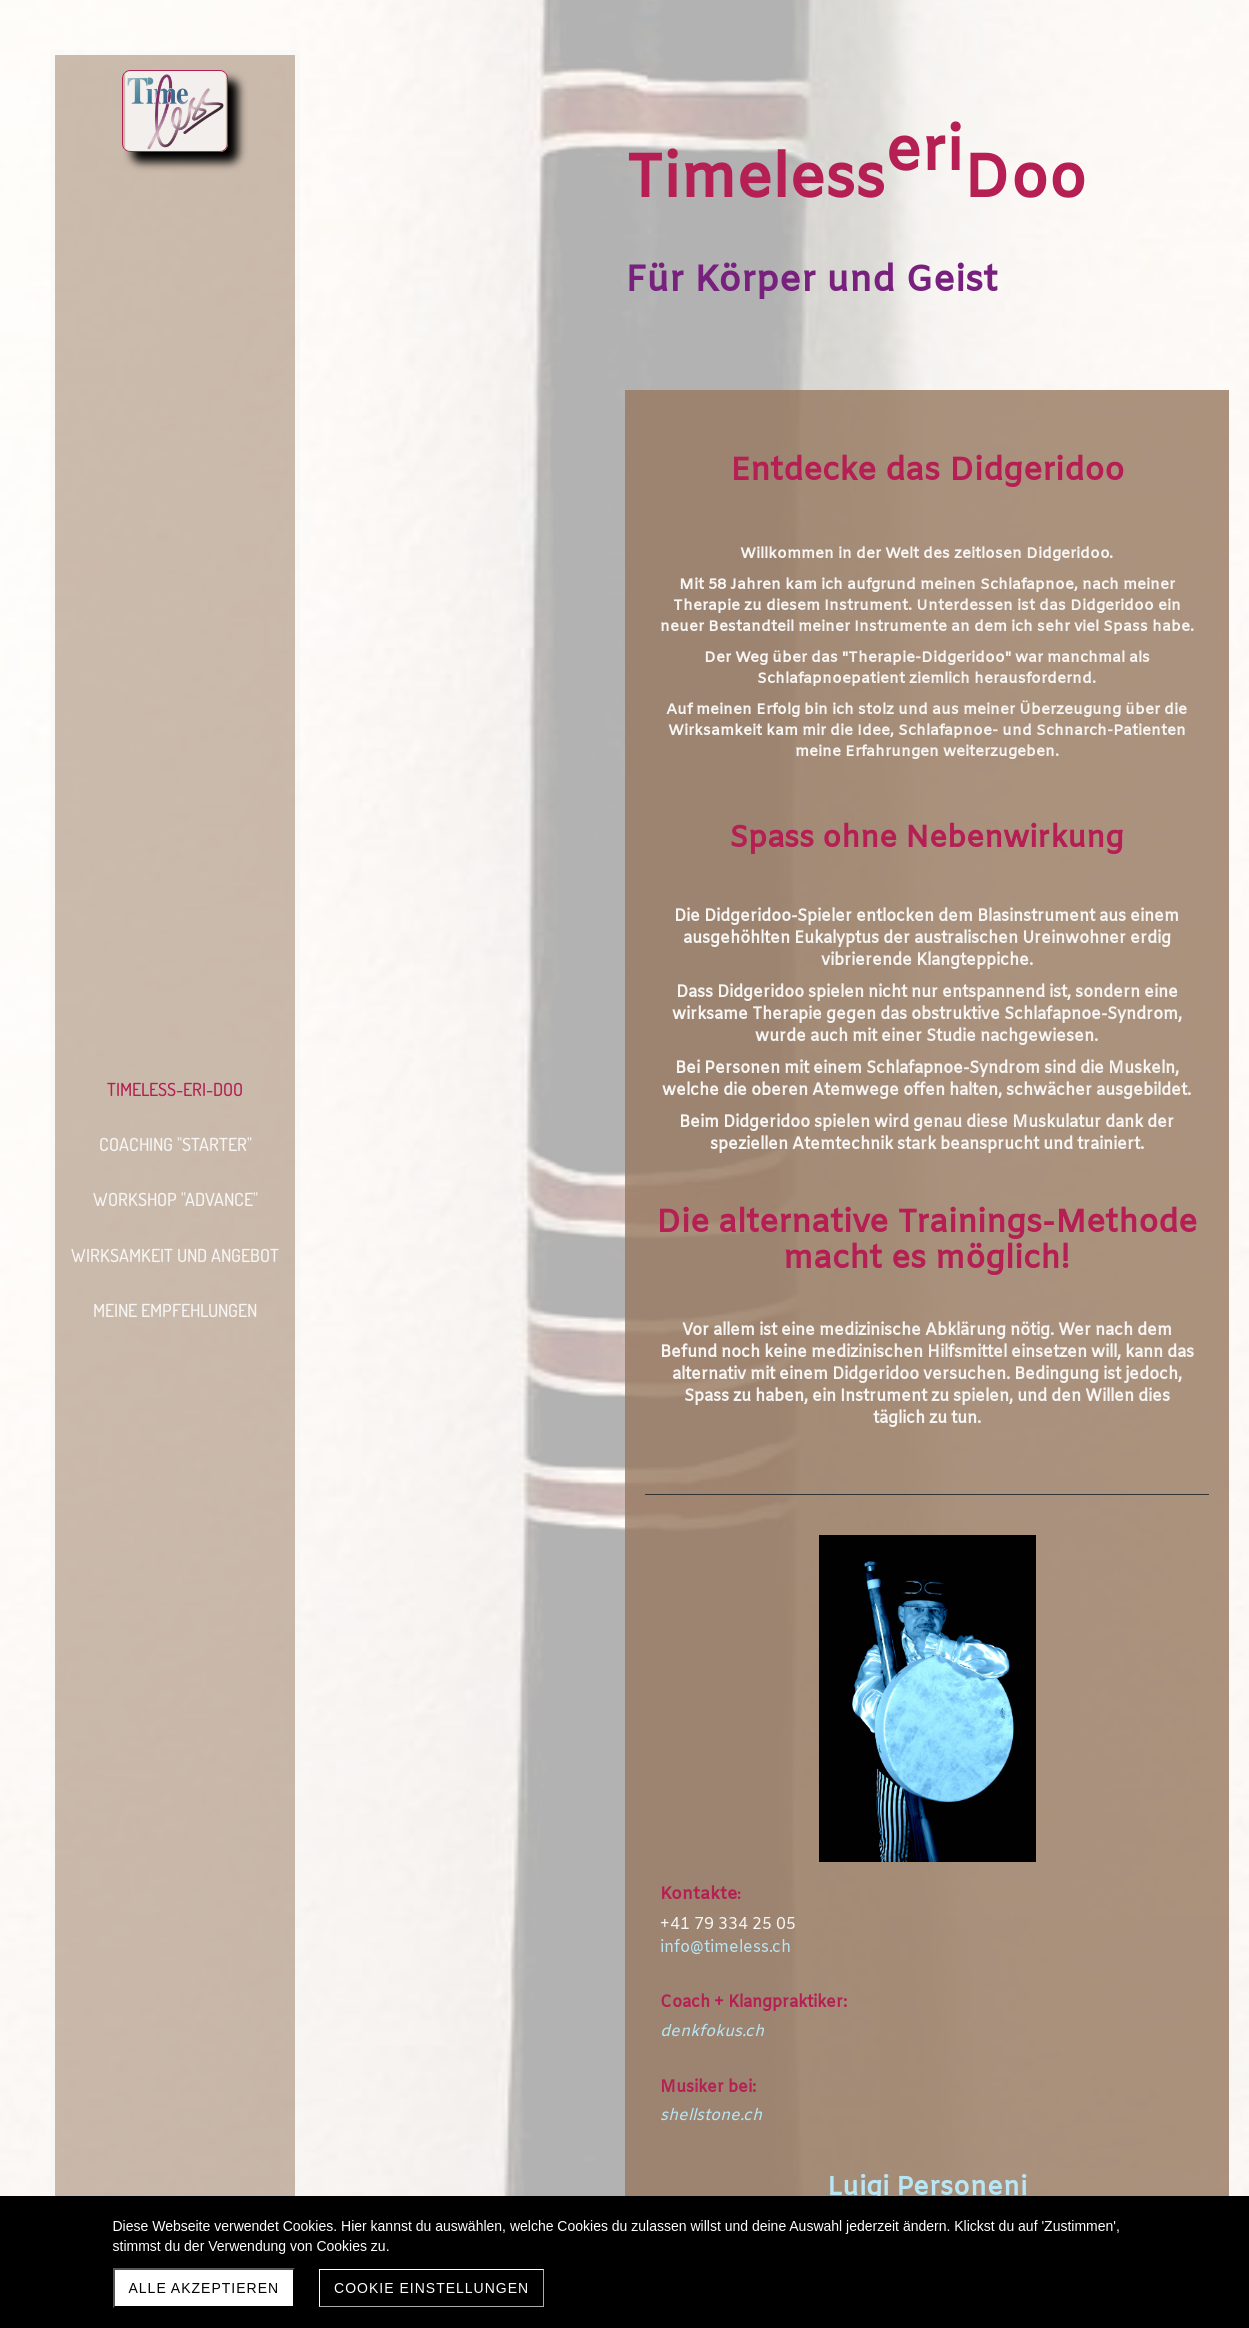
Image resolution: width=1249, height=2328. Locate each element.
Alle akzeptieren (204, 2288)
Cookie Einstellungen (431, 2288)
